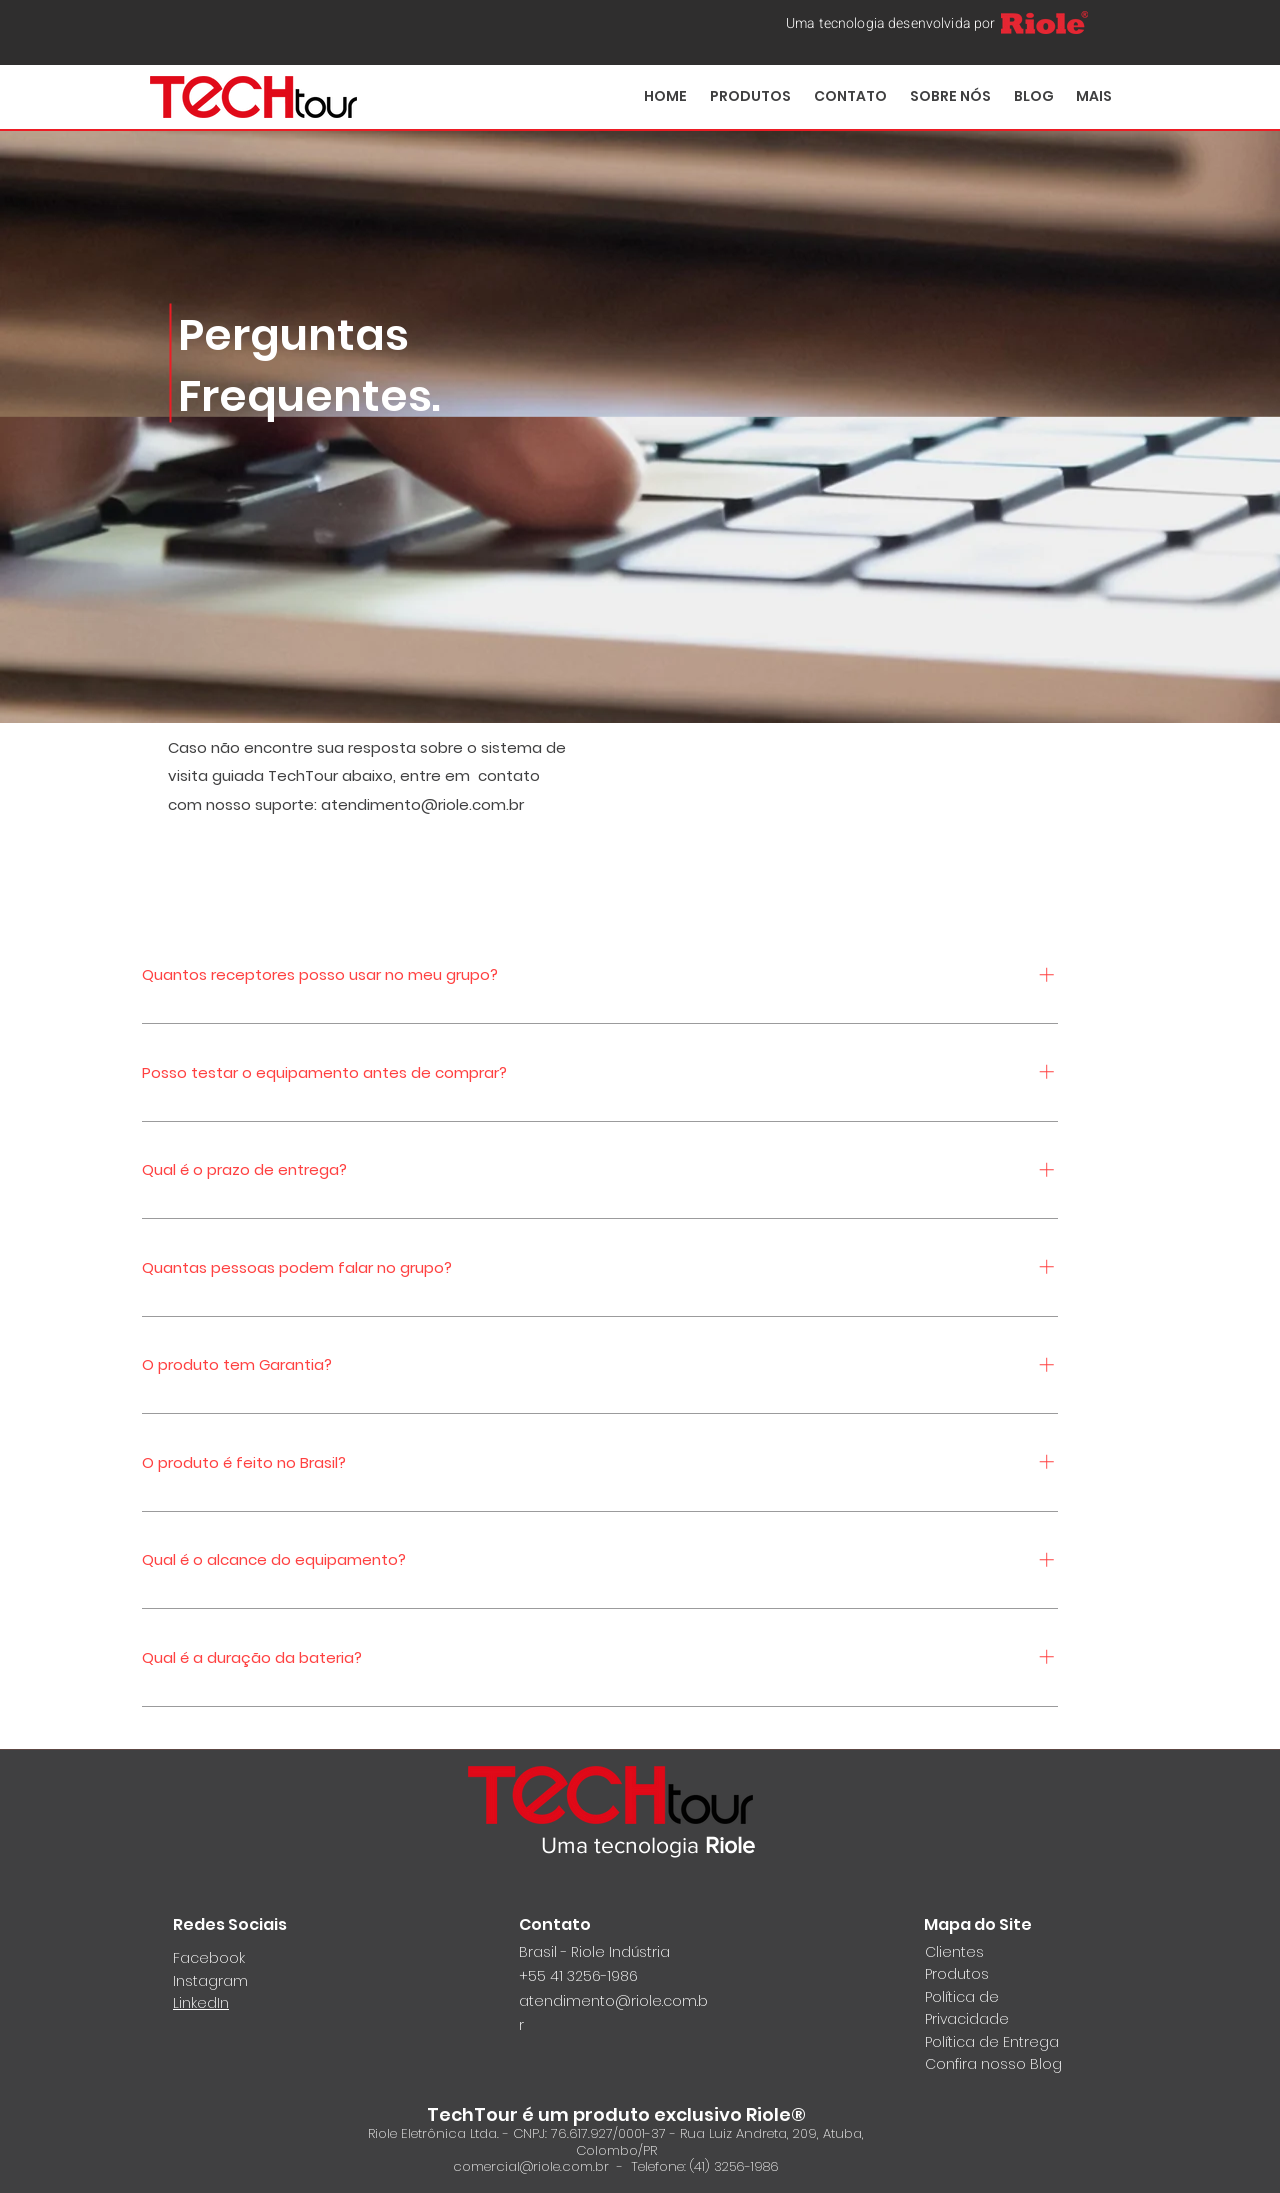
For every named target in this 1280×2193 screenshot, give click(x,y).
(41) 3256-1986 (734, 2166)
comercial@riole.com (523, 2166)
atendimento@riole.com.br (422, 804)
